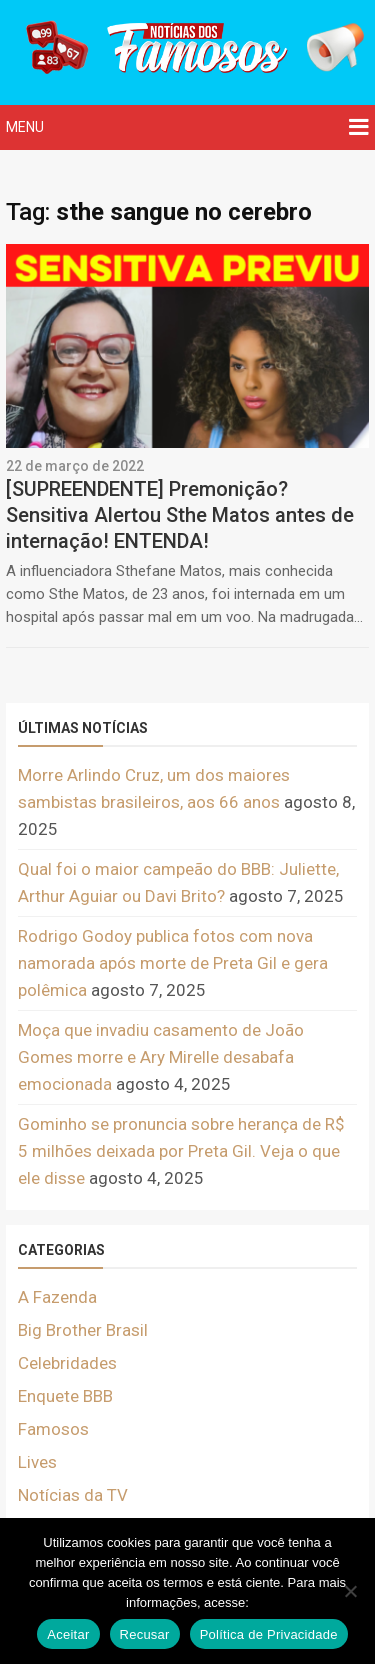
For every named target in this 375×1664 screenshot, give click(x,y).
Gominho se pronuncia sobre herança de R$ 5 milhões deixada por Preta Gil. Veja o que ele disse (181, 1151)
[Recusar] (350, 1591)
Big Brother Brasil (83, 1330)
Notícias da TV (73, 1495)
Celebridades (67, 1363)
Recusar (145, 1634)
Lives (37, 1462)
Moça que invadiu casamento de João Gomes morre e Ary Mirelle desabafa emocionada (161, 1057)
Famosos (53, 1429)
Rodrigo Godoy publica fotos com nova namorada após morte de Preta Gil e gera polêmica (173, 963)
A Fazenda (57, 1297)
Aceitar (68, 1634)
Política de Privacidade (269, 1634)
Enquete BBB (65, 1396)
